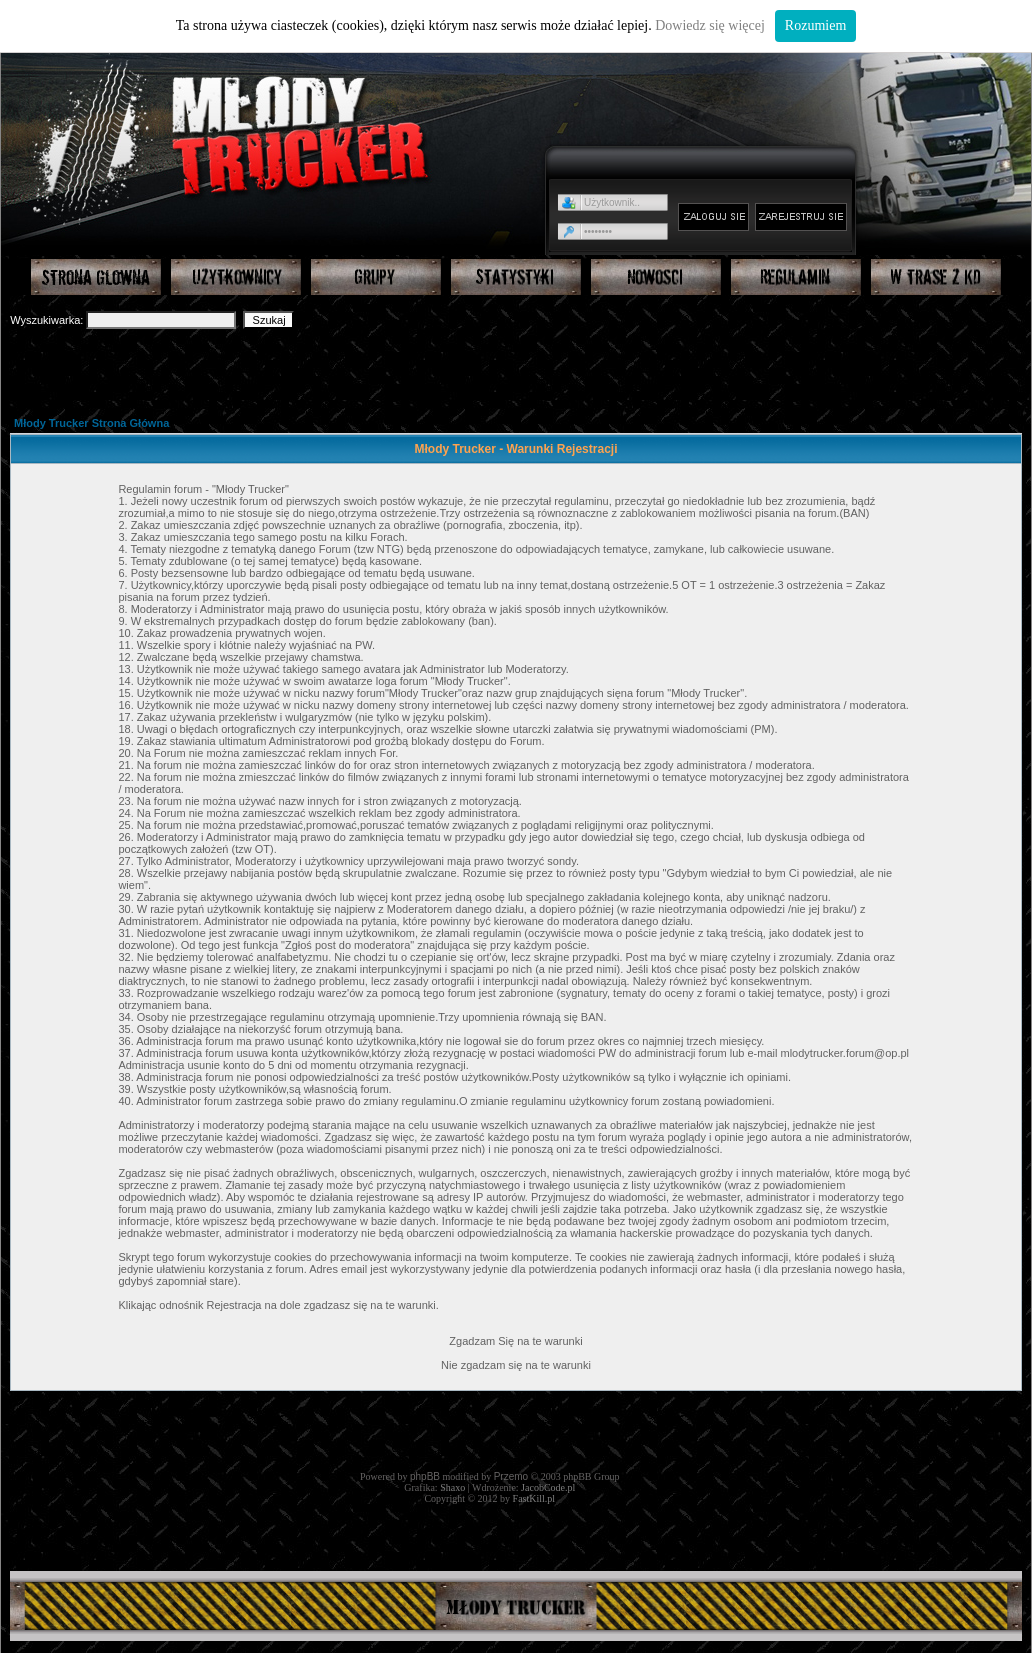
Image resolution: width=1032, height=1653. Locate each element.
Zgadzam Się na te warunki (515, 1341)
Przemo (511, 1476)
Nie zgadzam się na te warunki (516, 1365)
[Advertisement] (516, 371)
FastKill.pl (534, 1498)
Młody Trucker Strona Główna (91, 423)
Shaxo (452, 1487)
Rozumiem (815, 25)
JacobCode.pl (548, 1487)
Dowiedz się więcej (710, 25)
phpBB (425, 1476)
